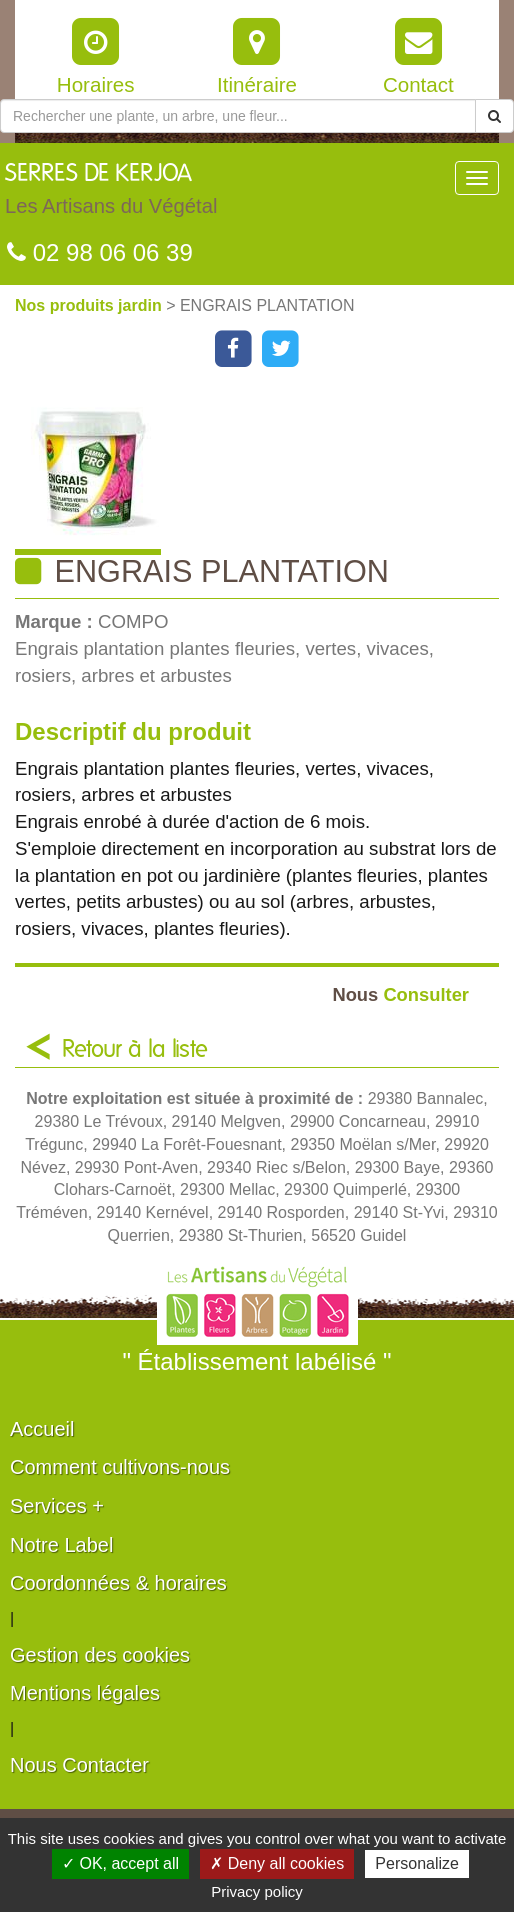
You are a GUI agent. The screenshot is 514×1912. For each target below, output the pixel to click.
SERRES (111, 194)
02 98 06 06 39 (100, 252)
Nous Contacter (79, 1765)
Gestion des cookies (100, 1655)
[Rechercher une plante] (238, 116)
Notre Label (61, 1545)
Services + (57, 1506)
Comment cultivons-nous (120, 1467)
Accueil (42, 1429)
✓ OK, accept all (120, 1863)
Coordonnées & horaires (118, 1583)
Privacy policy (257, 1891)
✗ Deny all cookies (277, 1863)
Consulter (400, 994)
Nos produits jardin (90, 305)
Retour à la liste (135, 1050)
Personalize (417, 1863)
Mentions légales (85, 1693)
